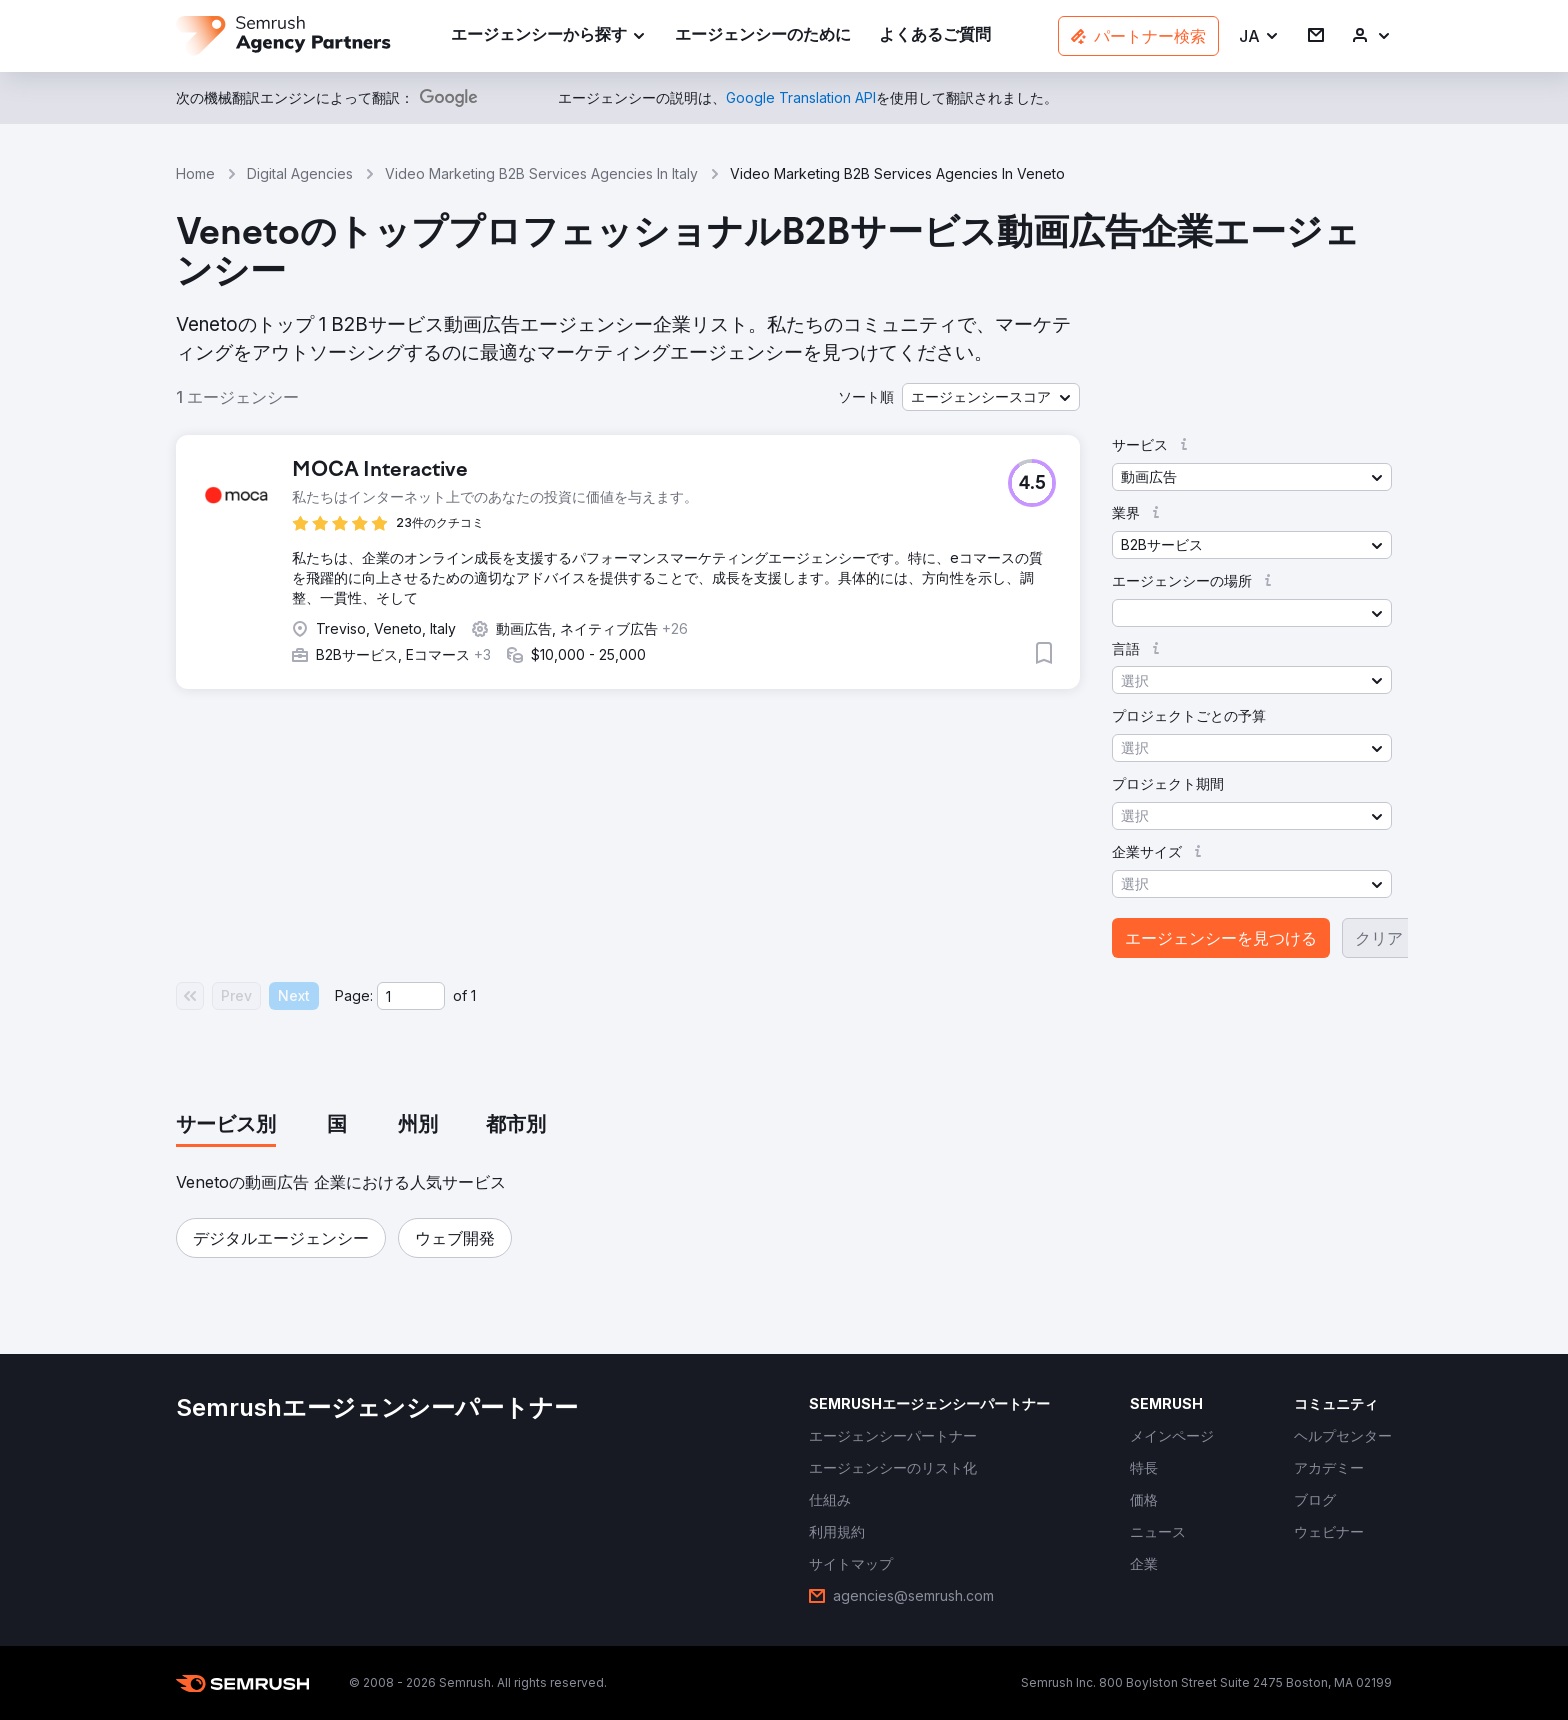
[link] (763, 36)
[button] (1259, 36)
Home (195, 173)
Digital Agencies (300, 173)
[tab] (226, 1126)
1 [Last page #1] (473, 995)
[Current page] (411, 996)
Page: (354, 995)
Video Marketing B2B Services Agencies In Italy (541, 173)
